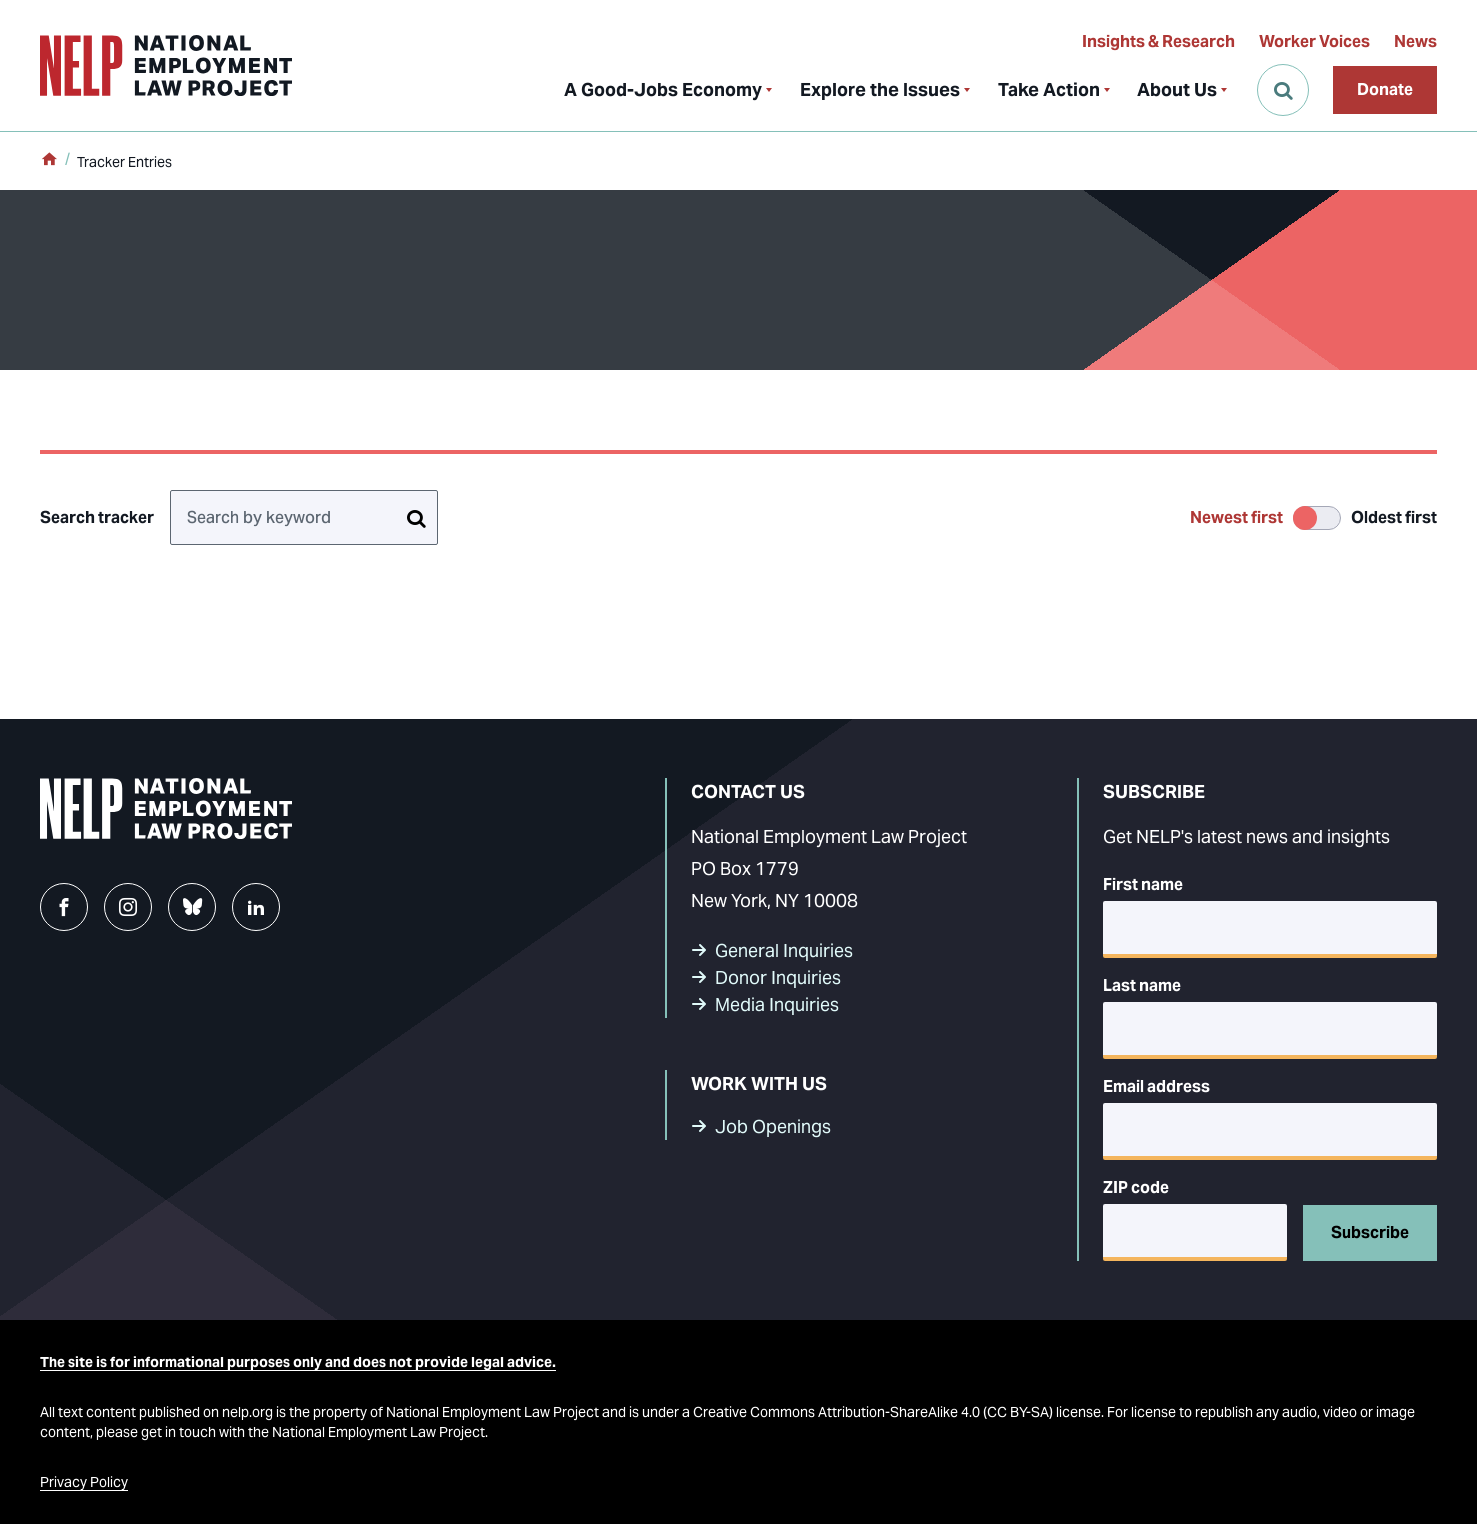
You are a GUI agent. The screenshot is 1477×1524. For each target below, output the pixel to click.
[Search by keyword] (304, 517)
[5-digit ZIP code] (1195, 1232)
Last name (1142, 985)
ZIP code (1136, 1187)
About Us (1177, 89)
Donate (1385, 89)
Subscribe (1370, 1232)
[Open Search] (1283, 90)
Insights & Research (1158, 41)
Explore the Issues (880, 89)
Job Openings (773, 1126)
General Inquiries (784, 950)
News (1415, 41)
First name (1143, 884)
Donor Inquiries (778, 977)
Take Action (1049, 89)
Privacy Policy (84, 1482)
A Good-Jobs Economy (663, 89)
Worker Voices (1314, 41)
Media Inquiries (777, 1004)
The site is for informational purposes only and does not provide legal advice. (298, 1362)
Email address (1156, 1086)
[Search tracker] (416, 517)
